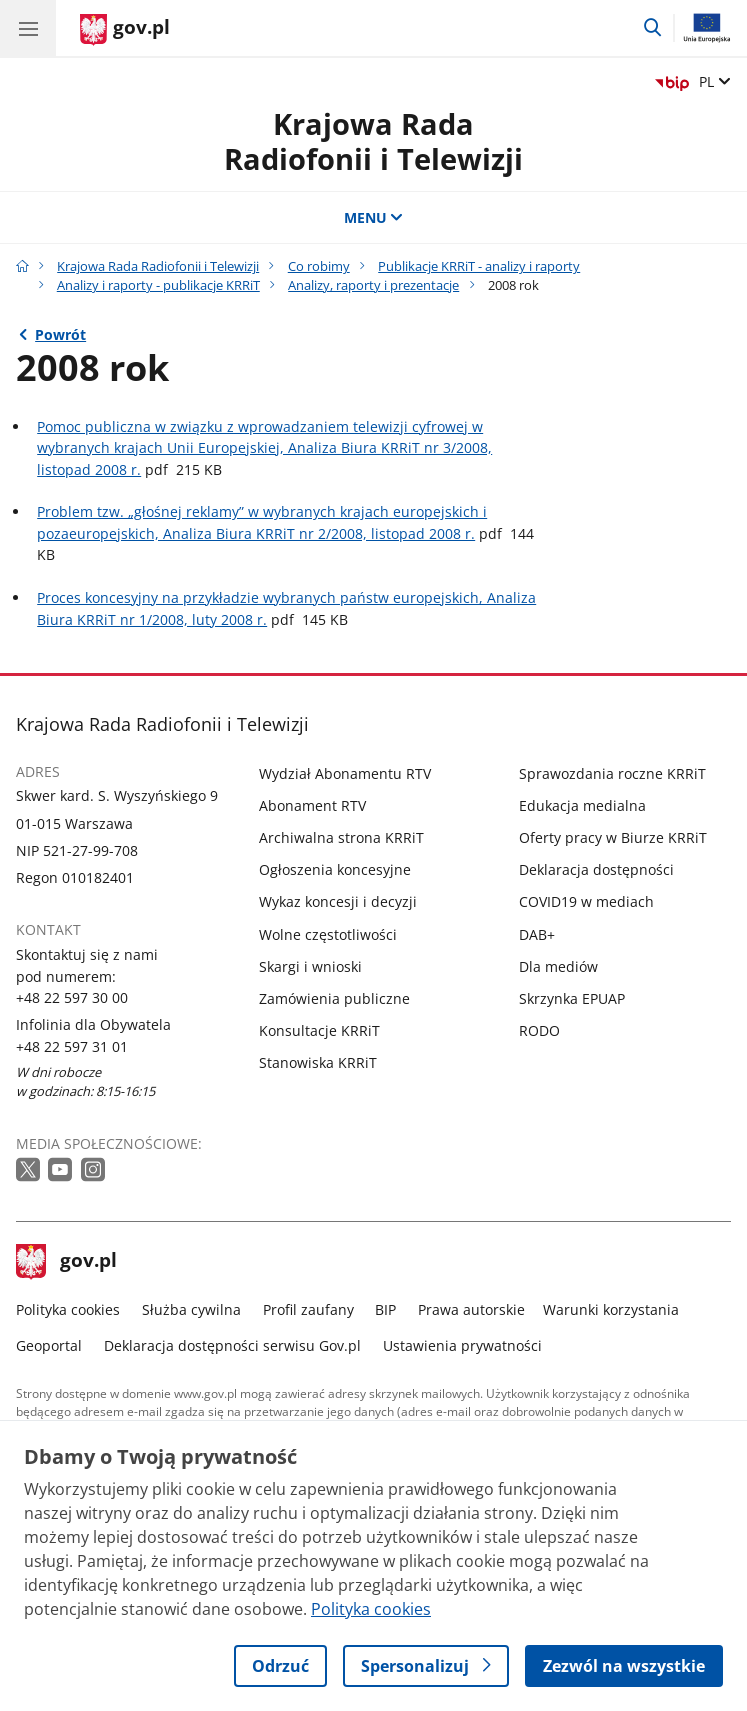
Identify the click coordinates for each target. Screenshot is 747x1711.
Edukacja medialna (582, 805)
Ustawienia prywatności (462, 1345)
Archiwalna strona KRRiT (341, 837)
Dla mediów (558, 966)
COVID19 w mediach (586, 901)
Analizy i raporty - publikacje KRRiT (158, 285)
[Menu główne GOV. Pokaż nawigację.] (28, 28)
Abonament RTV (312, 805)
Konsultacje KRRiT (319, 1030)
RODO (539, 1030)
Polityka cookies (68, 1309)
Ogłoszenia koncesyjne (335, 869)
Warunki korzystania (611, 1309)
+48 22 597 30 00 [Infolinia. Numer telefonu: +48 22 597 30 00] (72, 997)
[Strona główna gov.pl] (125, 30)
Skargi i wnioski (310, 966)
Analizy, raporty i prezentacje (373, 285)
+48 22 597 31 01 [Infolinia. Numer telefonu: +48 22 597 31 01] (72, 1046)
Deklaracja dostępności (596, 869)
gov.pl (67, 1262)
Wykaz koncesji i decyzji (338, 901)
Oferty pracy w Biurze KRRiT (613, 837)
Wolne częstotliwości (328, 934)
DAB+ (537, 934)
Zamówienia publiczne (334, 998)
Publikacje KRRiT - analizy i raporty (479, 266)
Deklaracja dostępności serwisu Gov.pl (232, 1345)
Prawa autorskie (471, 1309)
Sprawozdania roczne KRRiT (612, 773)
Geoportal (49, 1345)
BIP (385, 1309)
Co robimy (319, 266)
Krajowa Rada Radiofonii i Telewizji (373, 140)
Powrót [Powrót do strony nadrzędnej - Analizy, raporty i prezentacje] (60, 334)
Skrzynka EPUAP (572, 998)
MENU (374, 217)
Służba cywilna (191, 1309)
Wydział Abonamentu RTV (345, 773)
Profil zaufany (308, 1309)
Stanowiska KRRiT (318, 1062)
